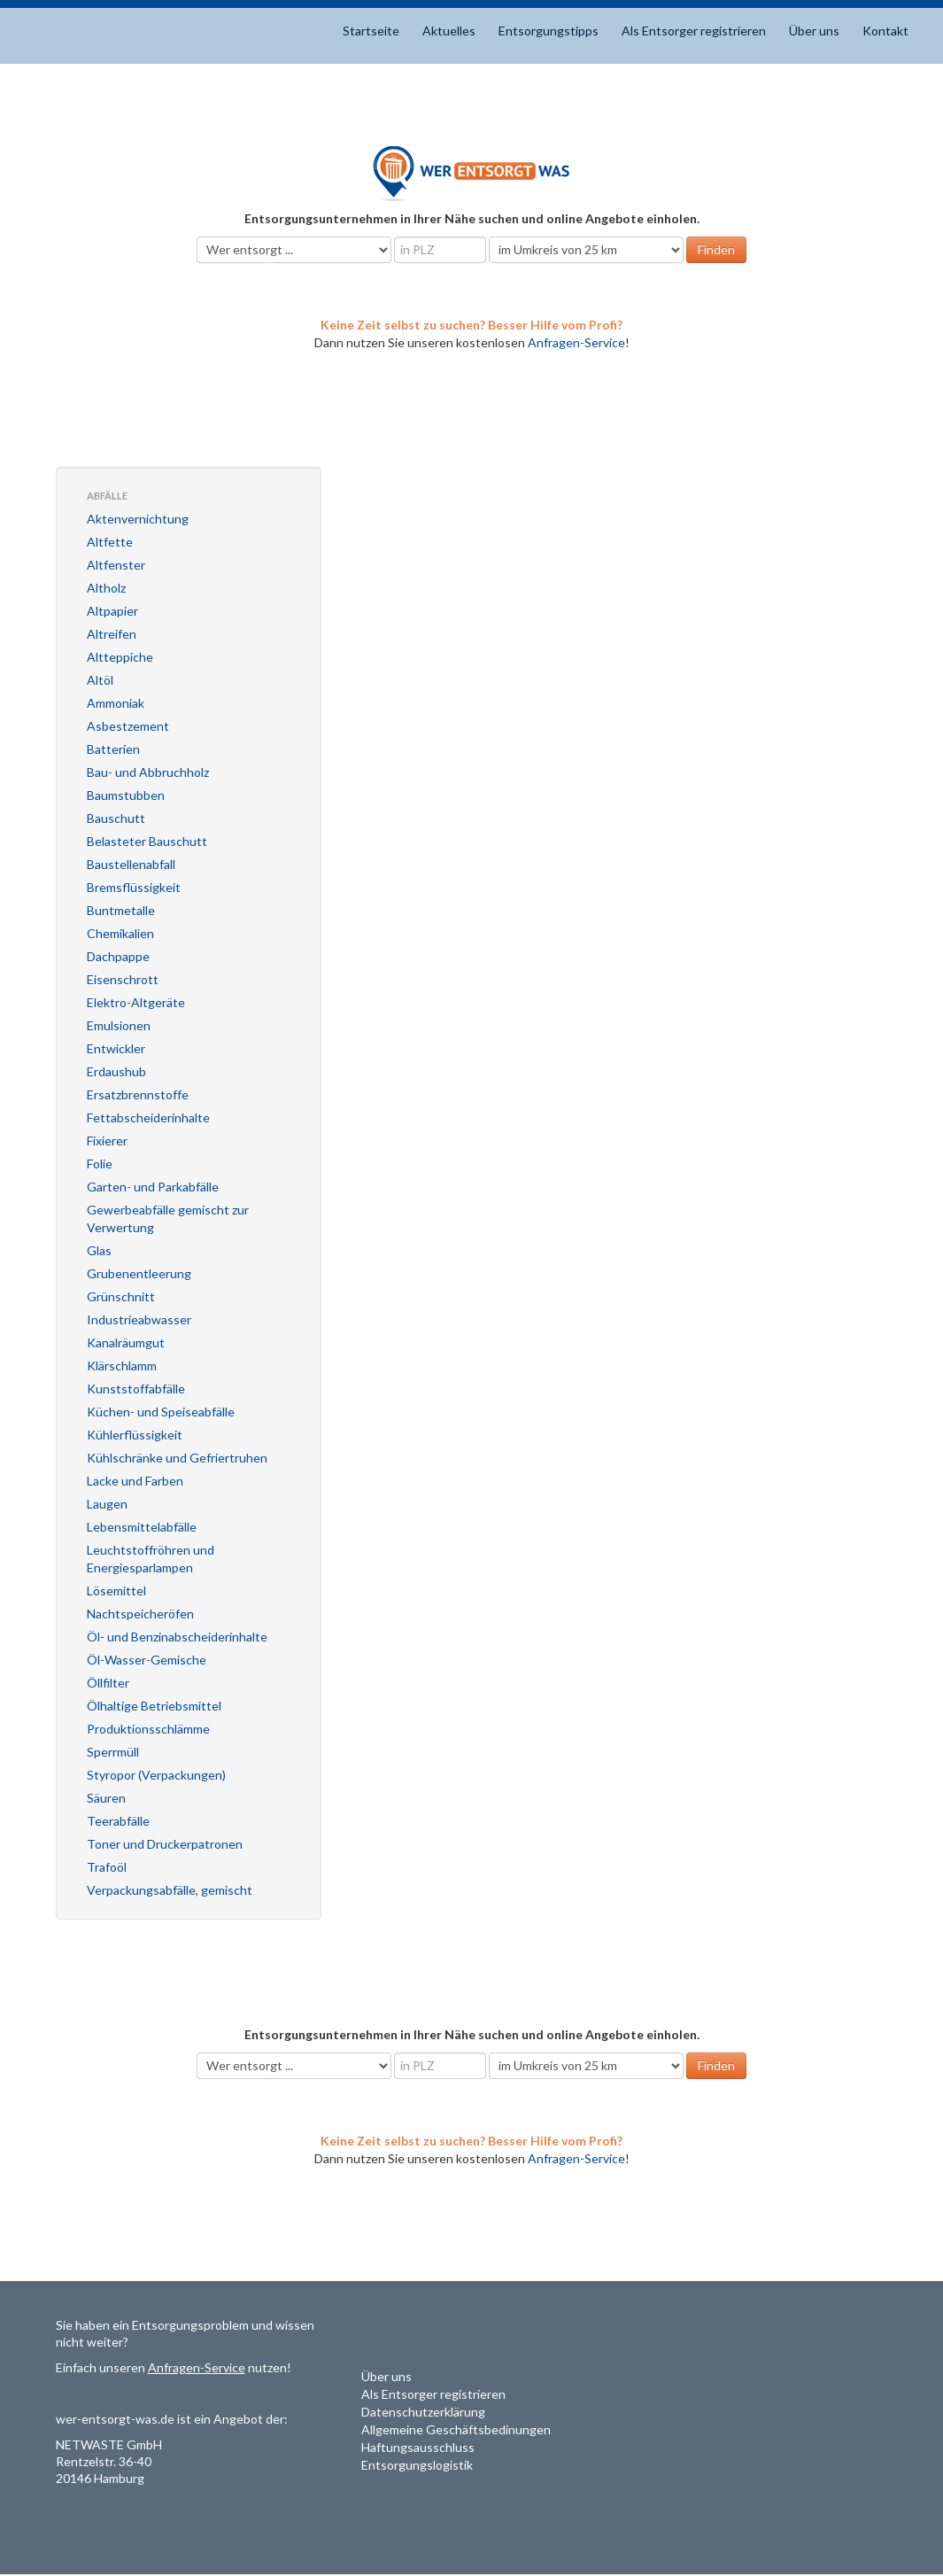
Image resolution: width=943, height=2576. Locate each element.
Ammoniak (115, 702)
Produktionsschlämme (148, 1728)
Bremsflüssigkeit (134, 887)
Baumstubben (126, 795)
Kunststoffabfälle (136, 1388)
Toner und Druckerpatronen (165, 1843)
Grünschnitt (121, 1296)
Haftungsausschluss (418, 2447)
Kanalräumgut (126, 1342)
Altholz (106, 587)
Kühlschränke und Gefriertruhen (177, 1457)
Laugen (107, 1503)
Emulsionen (119, 1025)
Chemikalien (120, 933)
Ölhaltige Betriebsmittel (154, 1705)
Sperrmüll (113, 1751)
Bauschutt (116, 818)
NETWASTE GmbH (109, 2444)
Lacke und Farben (135, 1480)
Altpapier (112, 610)
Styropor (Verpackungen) (156, 1774)
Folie (99, 1163)
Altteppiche (120, 656)
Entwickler (116, 1048)
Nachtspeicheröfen (140, 1613)
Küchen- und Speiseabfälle (161, 1411)
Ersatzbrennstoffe (138, 1094)
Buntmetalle (121, 910)
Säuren (106, 1797)
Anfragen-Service (576, 342)
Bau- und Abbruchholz (148, 772)
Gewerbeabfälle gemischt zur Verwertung (168, 1218)
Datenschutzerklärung (423, 2411)
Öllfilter (108, 1682)
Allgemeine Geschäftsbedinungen (456, 2429)
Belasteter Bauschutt (147, 841)
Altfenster (116, 564)
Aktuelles (448, 30)
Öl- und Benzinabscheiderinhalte (177, 1636)
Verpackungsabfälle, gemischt (169, 1889)
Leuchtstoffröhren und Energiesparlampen (150, 1558)
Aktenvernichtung (138, 518)
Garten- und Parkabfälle (153, 1186)
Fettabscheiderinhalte (148, 1117)
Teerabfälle (118, 1820)
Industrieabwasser (139, 1319)
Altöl (100, 679)
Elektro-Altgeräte (136, 1002)
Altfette (110, 541)
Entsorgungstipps (549, 30)
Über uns (814, 30)
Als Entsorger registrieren (694, 30)
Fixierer (107, 1140)
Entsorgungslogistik (417, 2464)
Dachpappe (118, 956)
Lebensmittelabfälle (142, 1526)
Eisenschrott (122, 979)
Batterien (113, 749)
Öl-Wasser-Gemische (146, 1659)
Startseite (371, 30)
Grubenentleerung (139, 1273)
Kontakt (885, 30)
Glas (99, 1250)
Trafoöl (107, 1866)
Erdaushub (116, 1071)
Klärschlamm (122, 1365)
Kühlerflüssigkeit (134, 1434)
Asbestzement (128, 725)
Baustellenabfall (131, 864)
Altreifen (111, 633)
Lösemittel (116, 1590)
